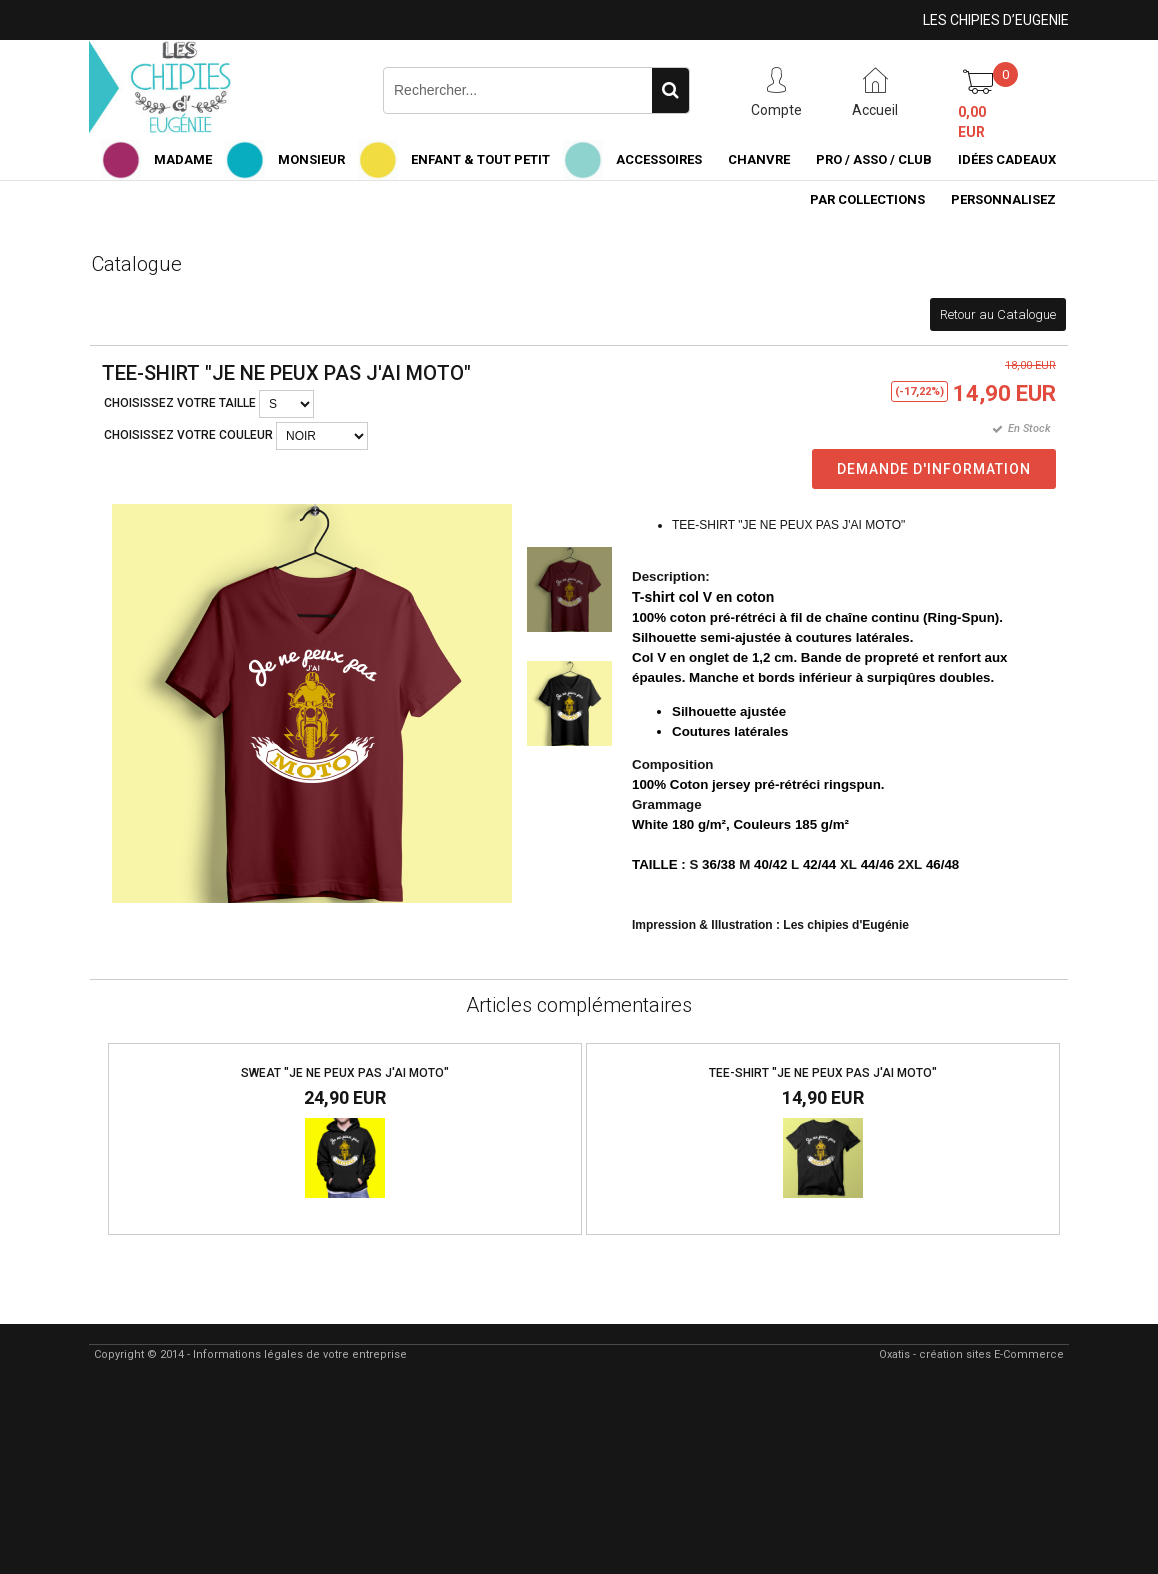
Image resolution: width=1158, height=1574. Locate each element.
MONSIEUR (311, 159)
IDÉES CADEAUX (1007, 159)
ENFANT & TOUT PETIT (480, 159)
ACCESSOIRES (659, 159)
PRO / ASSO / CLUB (874, 159)
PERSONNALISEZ (1003, 199)
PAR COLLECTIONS (867, 199)
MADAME (183, 159)
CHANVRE (759, 159)
